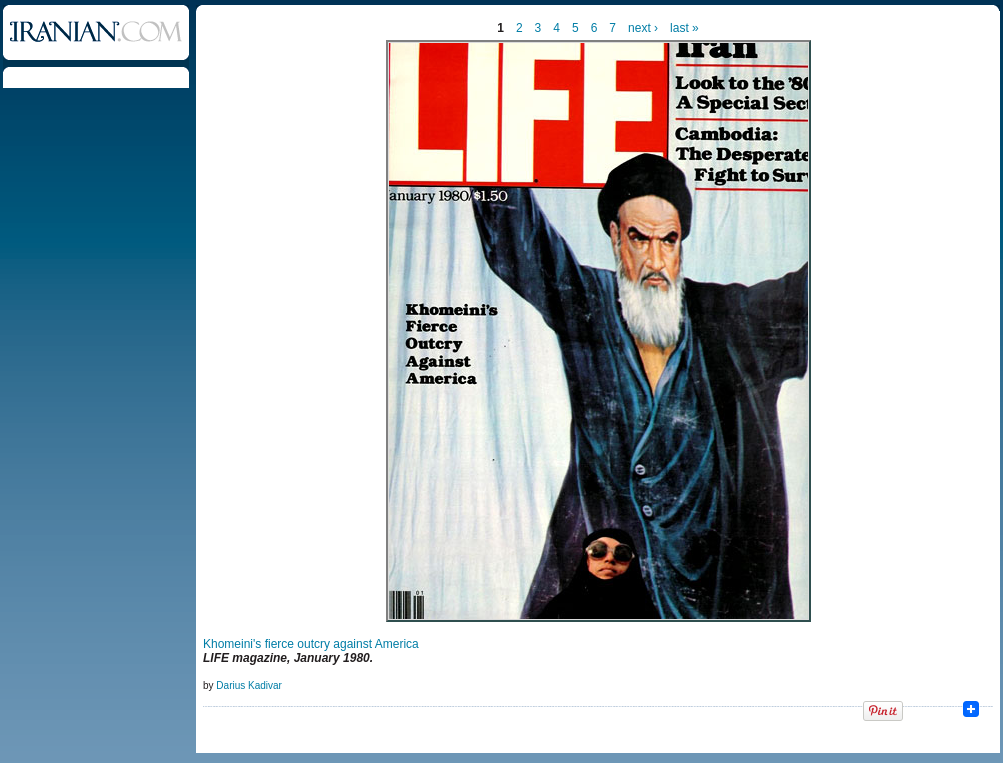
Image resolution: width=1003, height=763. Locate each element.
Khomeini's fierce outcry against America (311, 644)
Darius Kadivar (249, 685)
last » (684, 28)
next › (643, 28)
